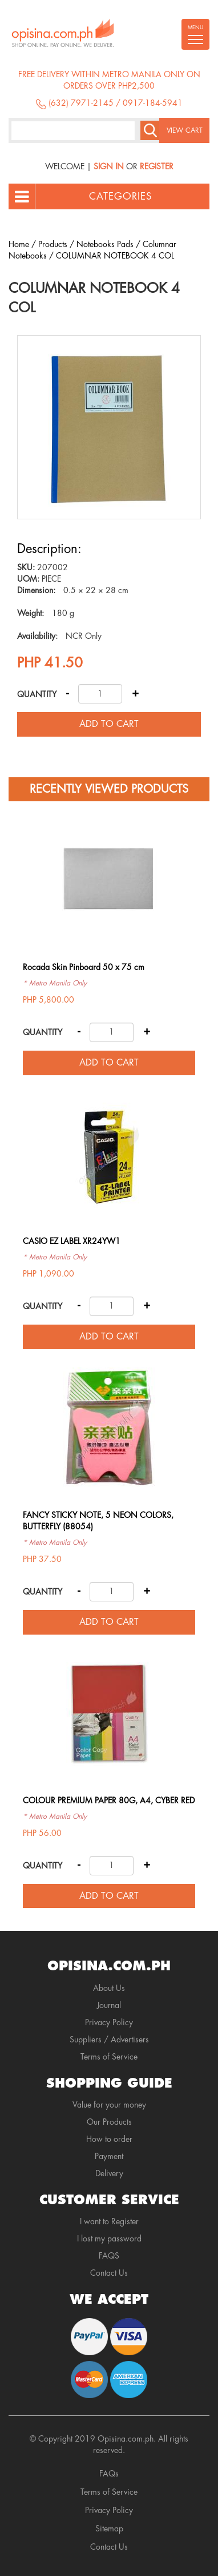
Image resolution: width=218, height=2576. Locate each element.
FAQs (109, 2474)
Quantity (36, 694)
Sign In (109, 166)
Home (19, 244)
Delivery (109, 2173)
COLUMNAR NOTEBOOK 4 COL (115, 256)
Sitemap (109, 2529)
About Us (109, 1988)
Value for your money (109, 2105)
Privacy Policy (109, 2022)
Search (150, 130)
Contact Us (109, 2273)
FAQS (109, 2256)
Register (156, 166)
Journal (109, 2005)
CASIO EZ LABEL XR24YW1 (71, 1241)
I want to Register (109, 2221)
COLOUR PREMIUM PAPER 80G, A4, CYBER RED (109, 1800)
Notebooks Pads (105, 244)
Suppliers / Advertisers (109, 2040)
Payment (109, 2156)
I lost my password (109, 2239)
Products (52, 244)
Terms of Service (109, 2057)
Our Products (109, 2122)
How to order (109, 2139)
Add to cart (109, 724)
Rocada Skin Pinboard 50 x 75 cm (83, 967)
